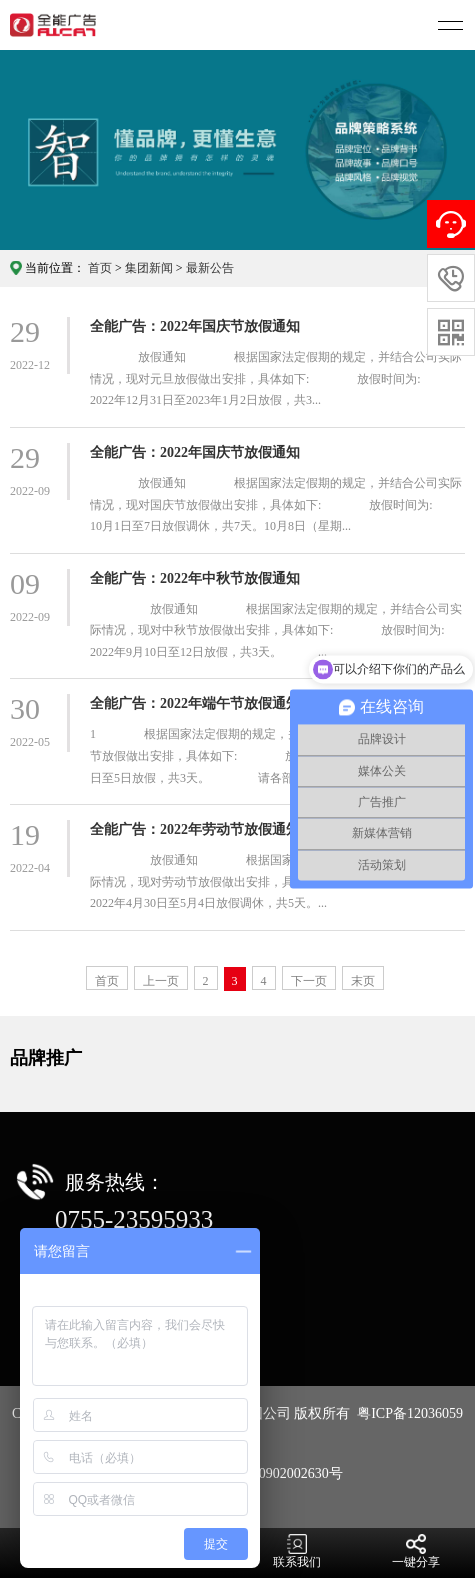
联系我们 (297, 1551)
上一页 (161, 981)
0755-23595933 (134, 1219)
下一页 (309, 981)
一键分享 (416, 1551)
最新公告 (210, 268)
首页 (100, 268)
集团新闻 (149, 268)
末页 (363, 981)
